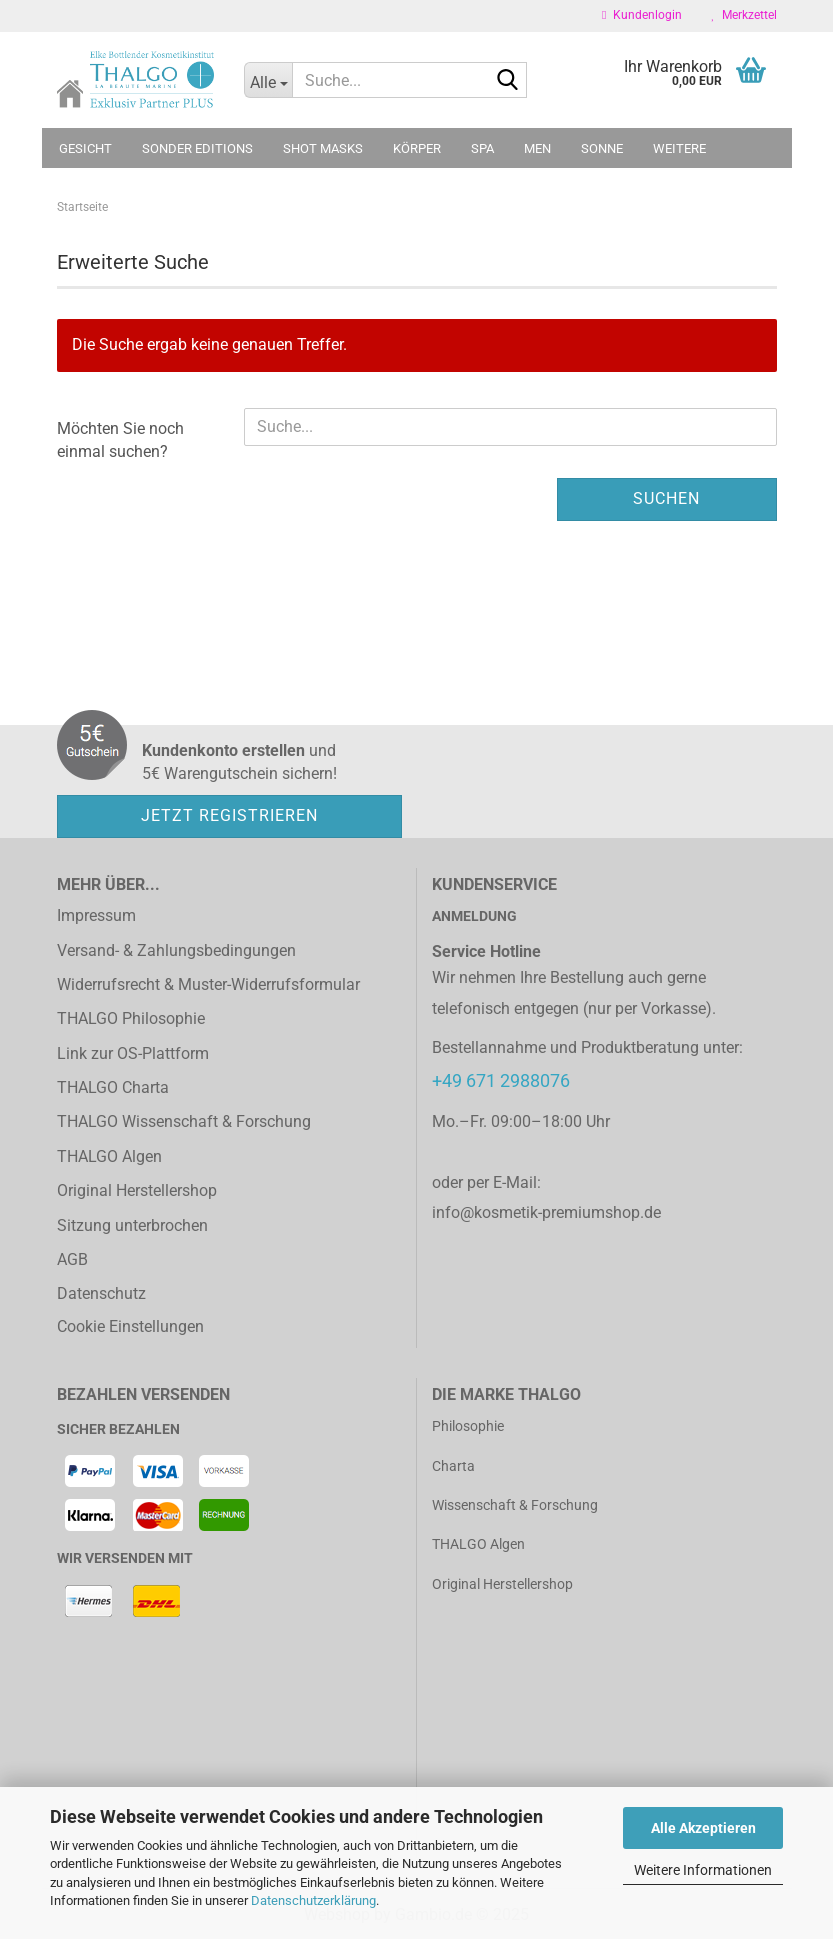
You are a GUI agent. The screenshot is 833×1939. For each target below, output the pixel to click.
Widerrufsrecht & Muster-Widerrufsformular (208, 984)
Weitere (679, 148)
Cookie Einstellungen (130, 1326)
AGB (72, 1259)
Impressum (96, 915)
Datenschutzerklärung (313, 1900)
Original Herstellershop (137, 1190)
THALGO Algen (109, 1156)
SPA (482, 148)
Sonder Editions (197, 148)
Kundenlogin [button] (641, 15)
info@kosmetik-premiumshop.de (546, 1212)
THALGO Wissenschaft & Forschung (184, 1121)
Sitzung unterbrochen (132, 1225)
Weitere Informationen (703, 1870)
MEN (537, 148)
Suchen (666, 498)
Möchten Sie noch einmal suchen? (120, 440)
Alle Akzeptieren (703, 1828)
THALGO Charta (113, 1087)
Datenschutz (101, 1293)
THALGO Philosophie (131, 1018)
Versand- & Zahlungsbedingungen (176, 950)
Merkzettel (744, 15)
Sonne (602, 148)
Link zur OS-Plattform (133, 1053)
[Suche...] (268, 80)
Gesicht (85, 148)
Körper (417, 148)
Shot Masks (323, 148)
